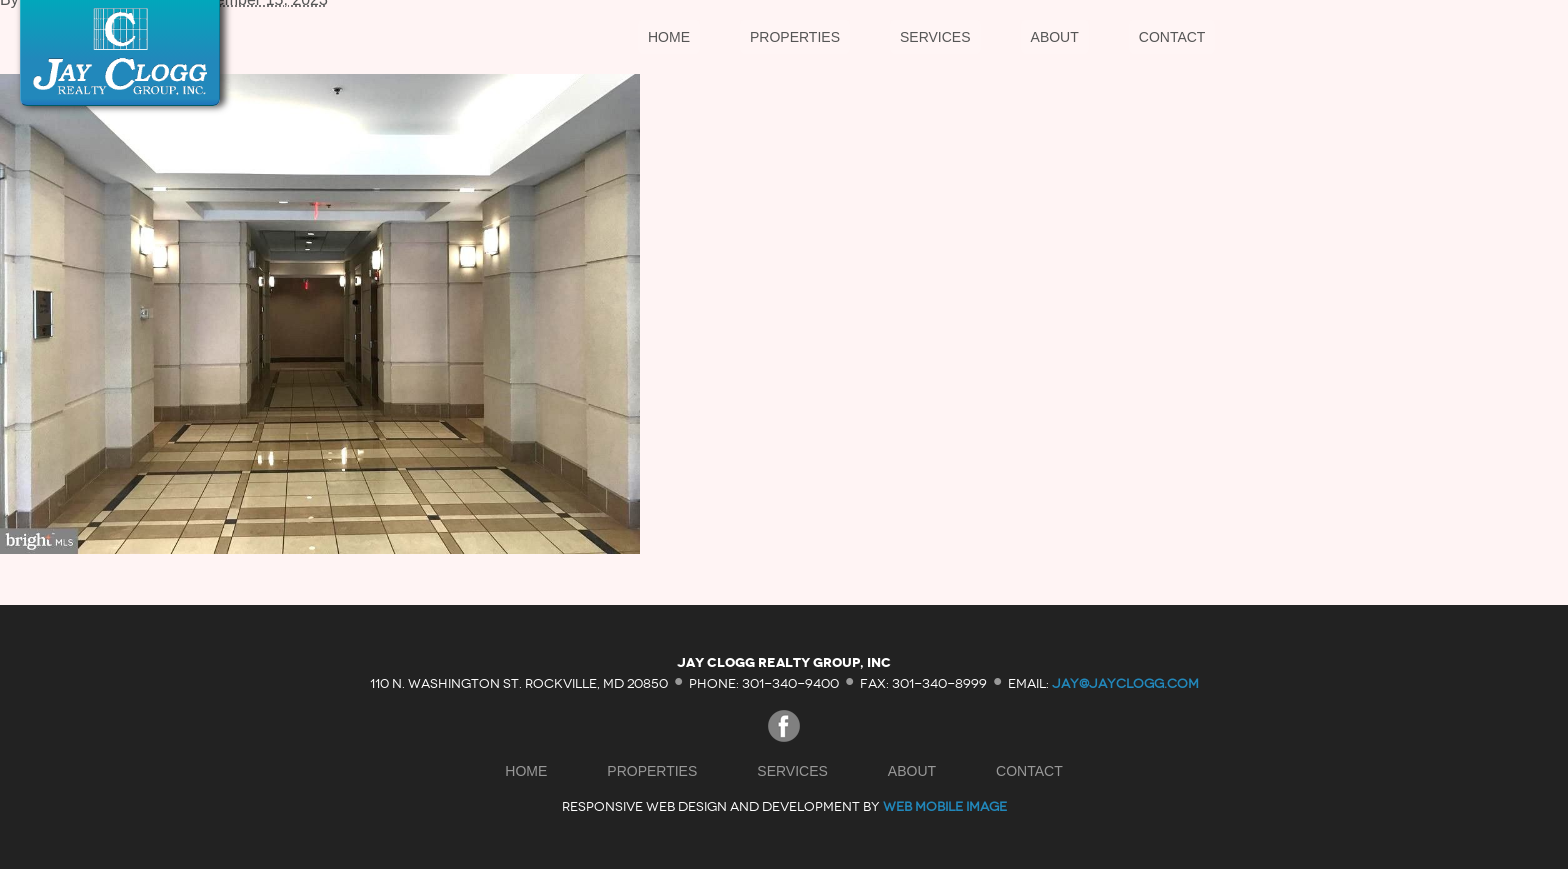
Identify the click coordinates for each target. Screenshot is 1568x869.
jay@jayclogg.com (1125, 682)
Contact (1172, 37)
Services (935, 37)
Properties (795, 37)
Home (669, 37)
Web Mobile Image (945, 806)
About (1055, 37)
